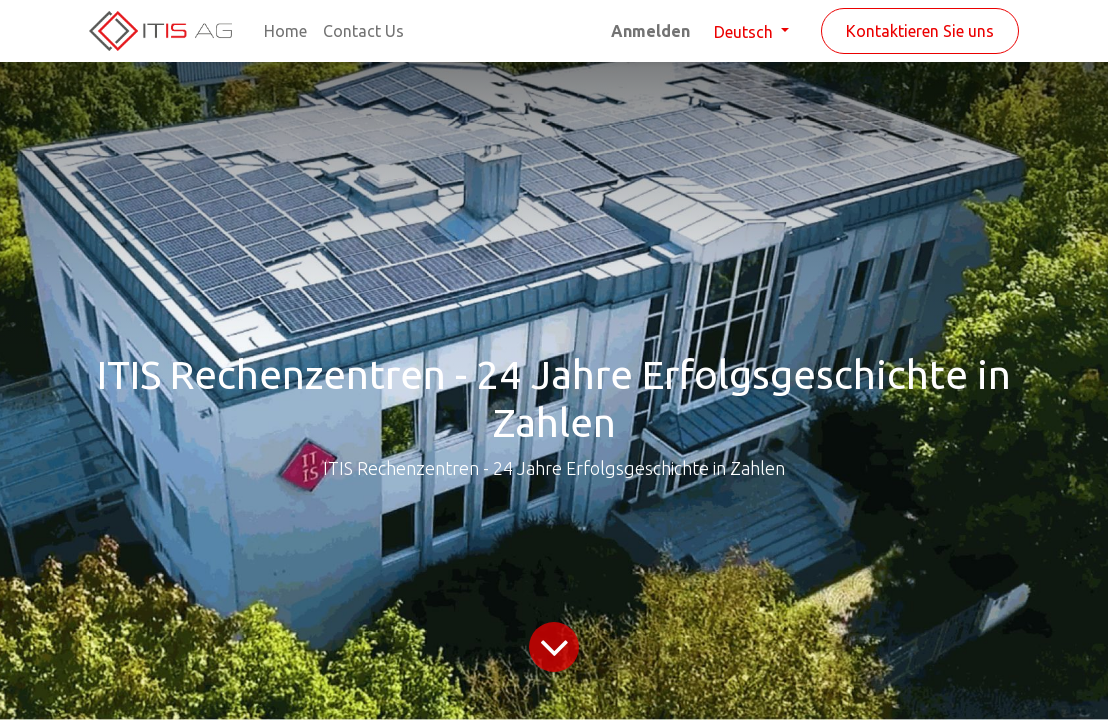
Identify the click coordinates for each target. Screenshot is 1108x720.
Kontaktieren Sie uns (920, 31)
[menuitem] (285, 31)
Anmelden (650, 31)
